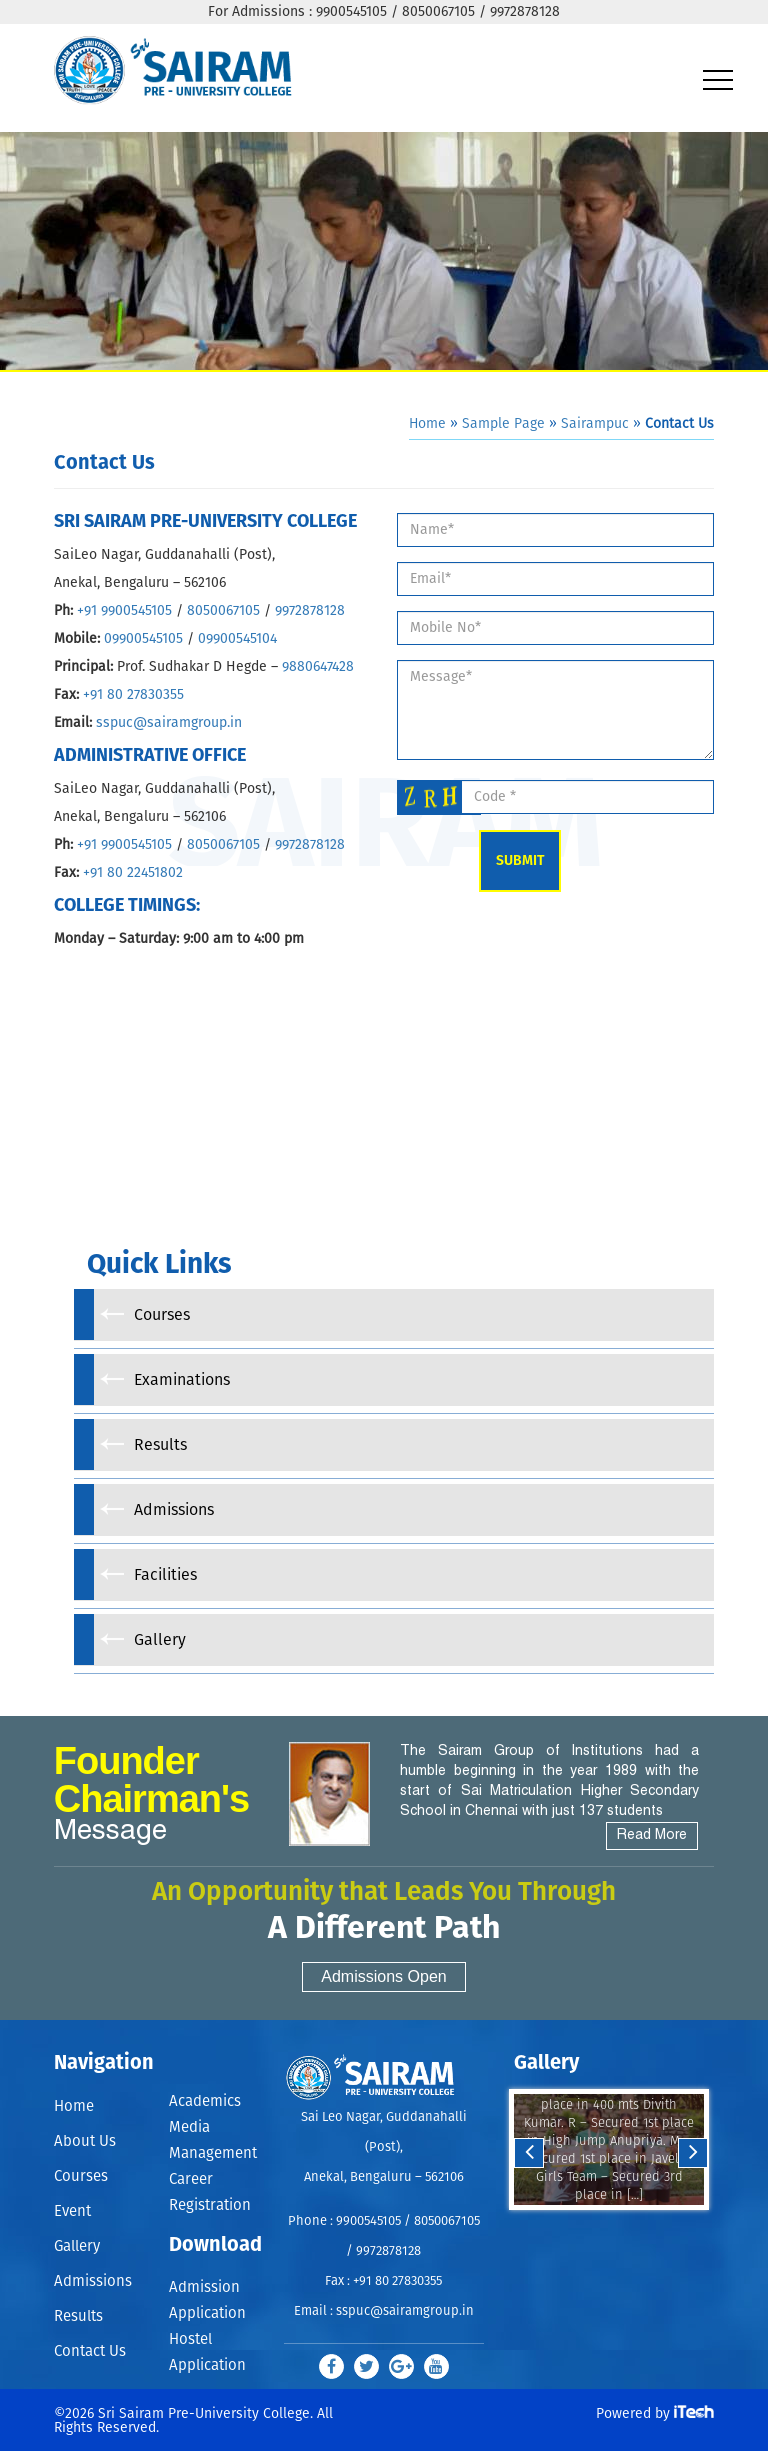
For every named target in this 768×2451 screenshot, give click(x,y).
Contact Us (90, 2351)
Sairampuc (595, 424)
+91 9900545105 (124, 611)
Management (213, 2153)
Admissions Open (383, 1976)
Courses (81, 2176)
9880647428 (318, 667)
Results (78, 2316)
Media (189, 2127)
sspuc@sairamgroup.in (169, 723)
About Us (85, 2141)
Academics (205, 2101)
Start (607, 2229)
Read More (652, 1835)
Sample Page (503, 424)
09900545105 (143, 639)
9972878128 (310, 611)
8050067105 (223, 611)
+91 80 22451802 (133, 873)
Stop (622, 2229)
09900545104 (237, 639)
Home (427, 424)
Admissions (93, 2281)
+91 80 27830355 (131, 695)
